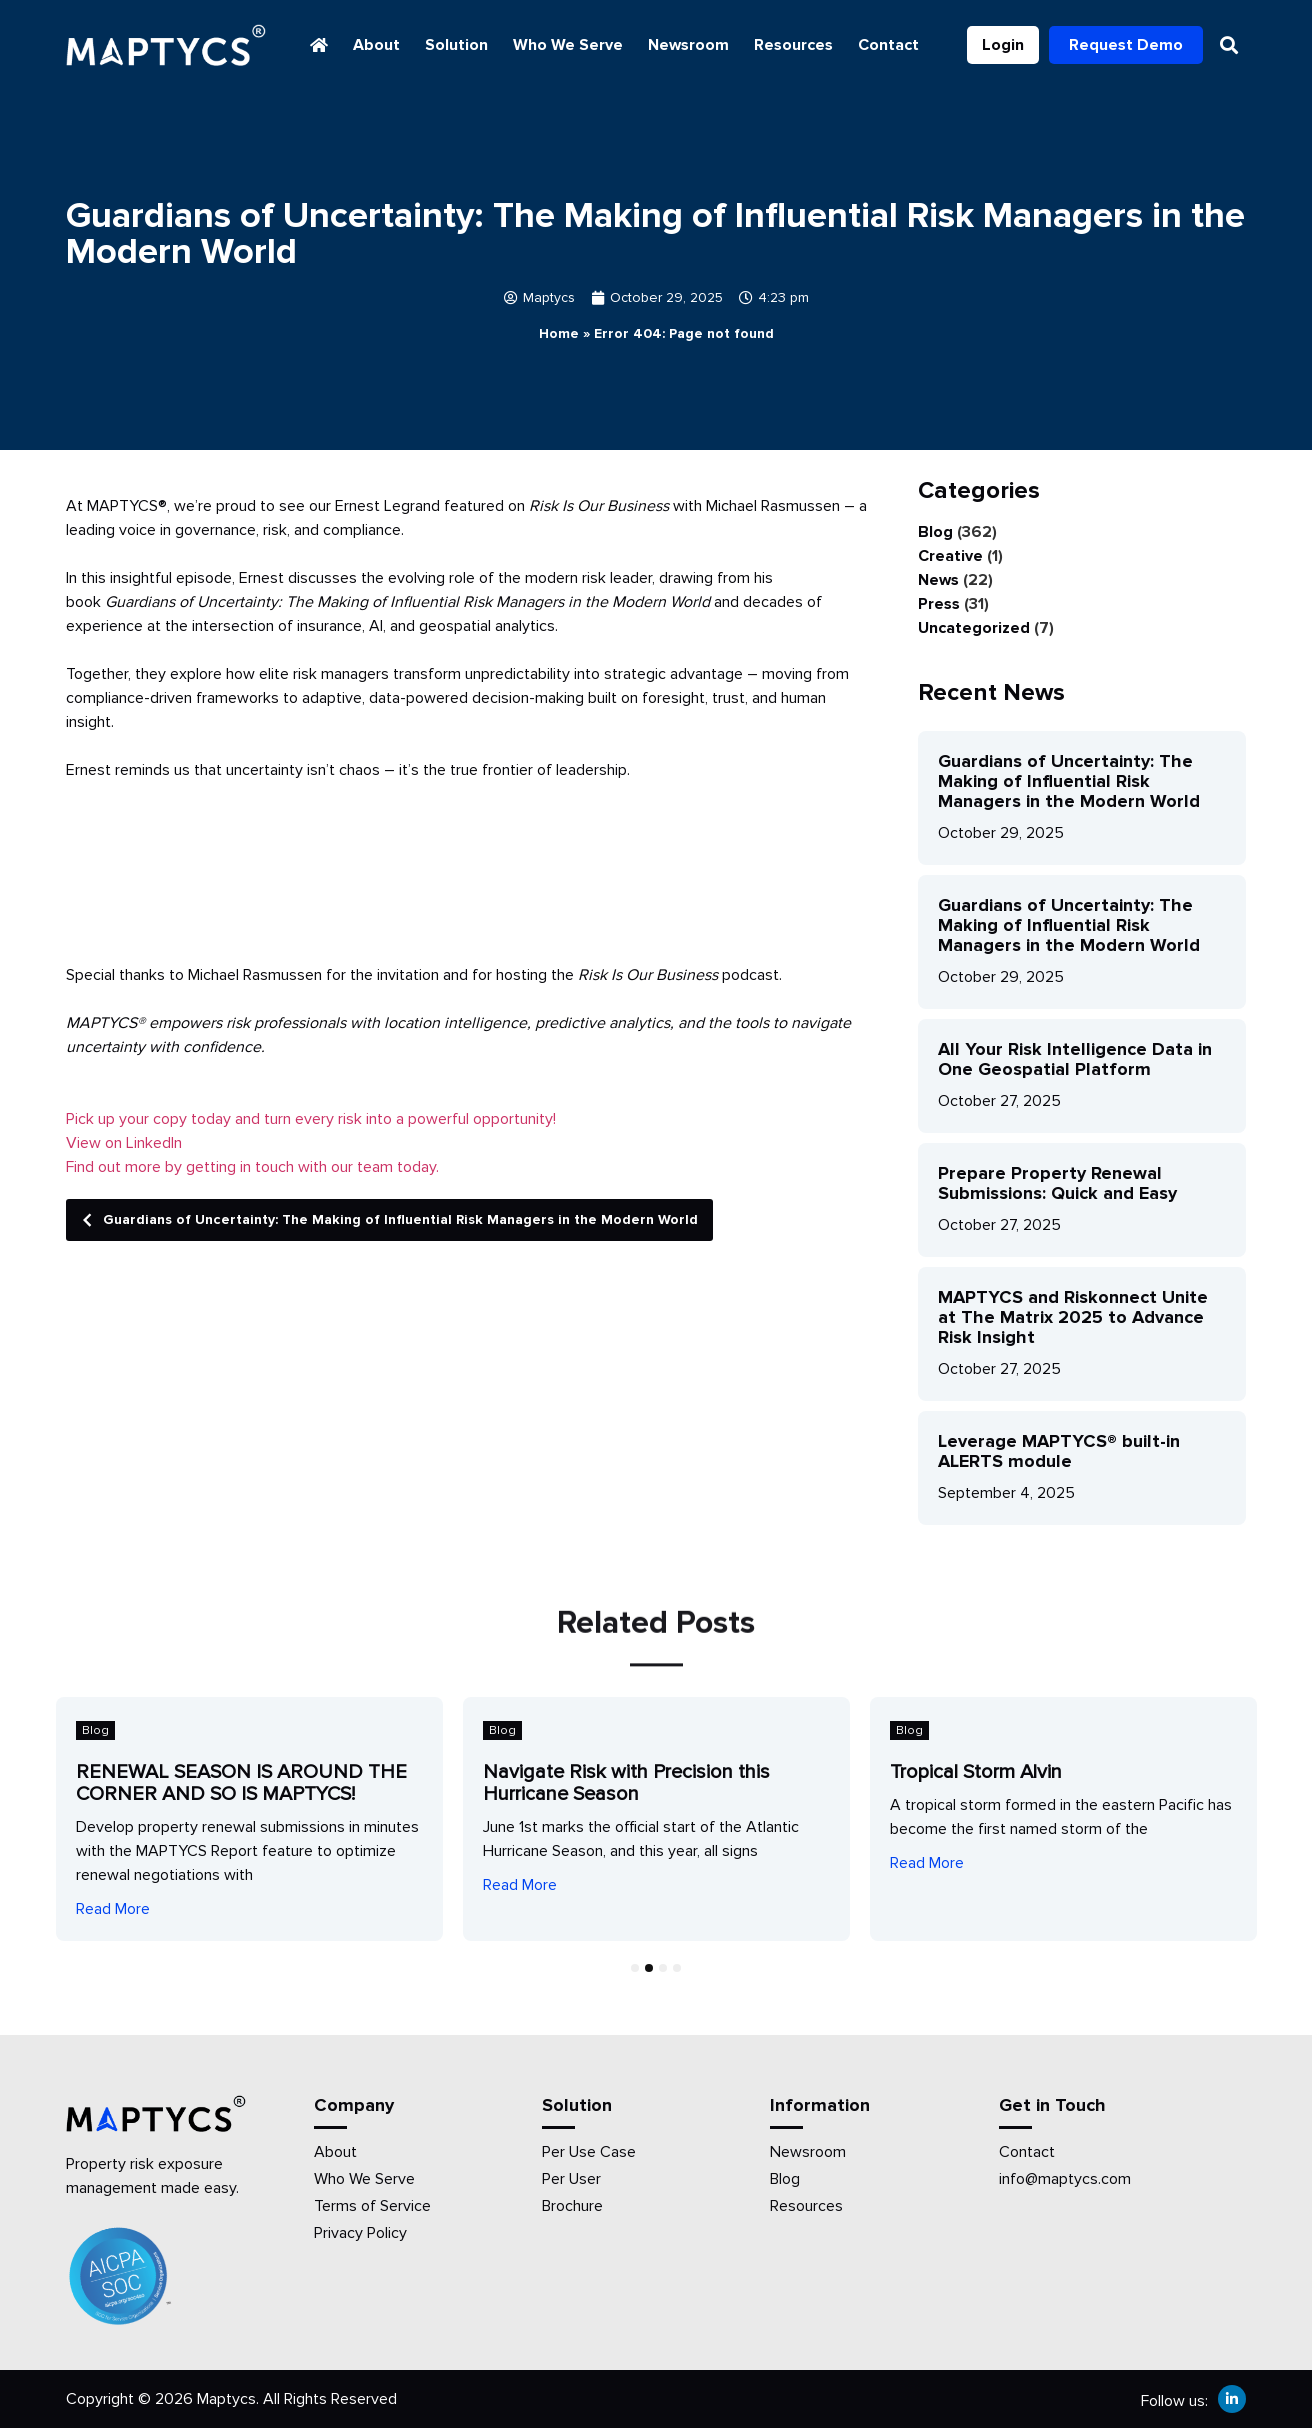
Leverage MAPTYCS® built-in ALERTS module (1059, 1451)
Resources (793, 45)
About (376, 45)
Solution (456, 45)
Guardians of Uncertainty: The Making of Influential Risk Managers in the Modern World (384, 1220)
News (938, 580)
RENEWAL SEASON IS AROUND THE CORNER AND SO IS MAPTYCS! (241, 1783)
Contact (888, 45)
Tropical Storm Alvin (976, 1772)
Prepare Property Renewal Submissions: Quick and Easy (1057, 1183)
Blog (935, 532)
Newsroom (688, 45)
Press (939, 604)
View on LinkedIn (124, 1143)
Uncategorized (974, 628)
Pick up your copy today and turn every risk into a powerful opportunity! (311, 1119)
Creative (950, 556)
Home (559, 333)
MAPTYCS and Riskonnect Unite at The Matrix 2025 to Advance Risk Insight (1073, 1317)
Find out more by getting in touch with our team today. (252, 1167)
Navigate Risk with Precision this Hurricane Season (626, 1783)
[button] (1229, 45)
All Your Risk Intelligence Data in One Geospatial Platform (1075, 1059)
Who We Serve (568, 45)
